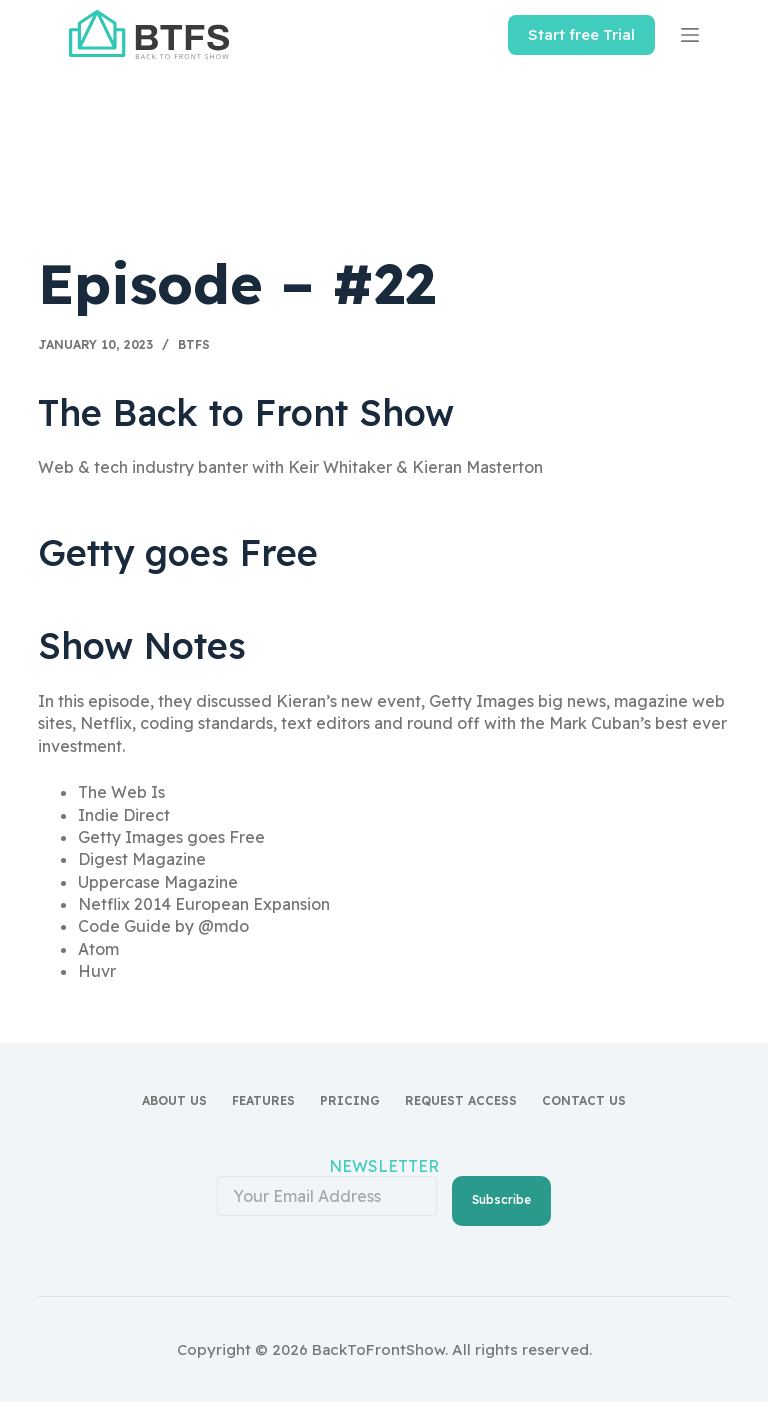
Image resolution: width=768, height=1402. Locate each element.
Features (263, 1100)
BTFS (194, 344)
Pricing (350, 1100)
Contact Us (584, 1100)
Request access (461, 1100)
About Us (174, 1100)
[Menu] (690, 35)
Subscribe (501, 1199)
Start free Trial (581, 34)
